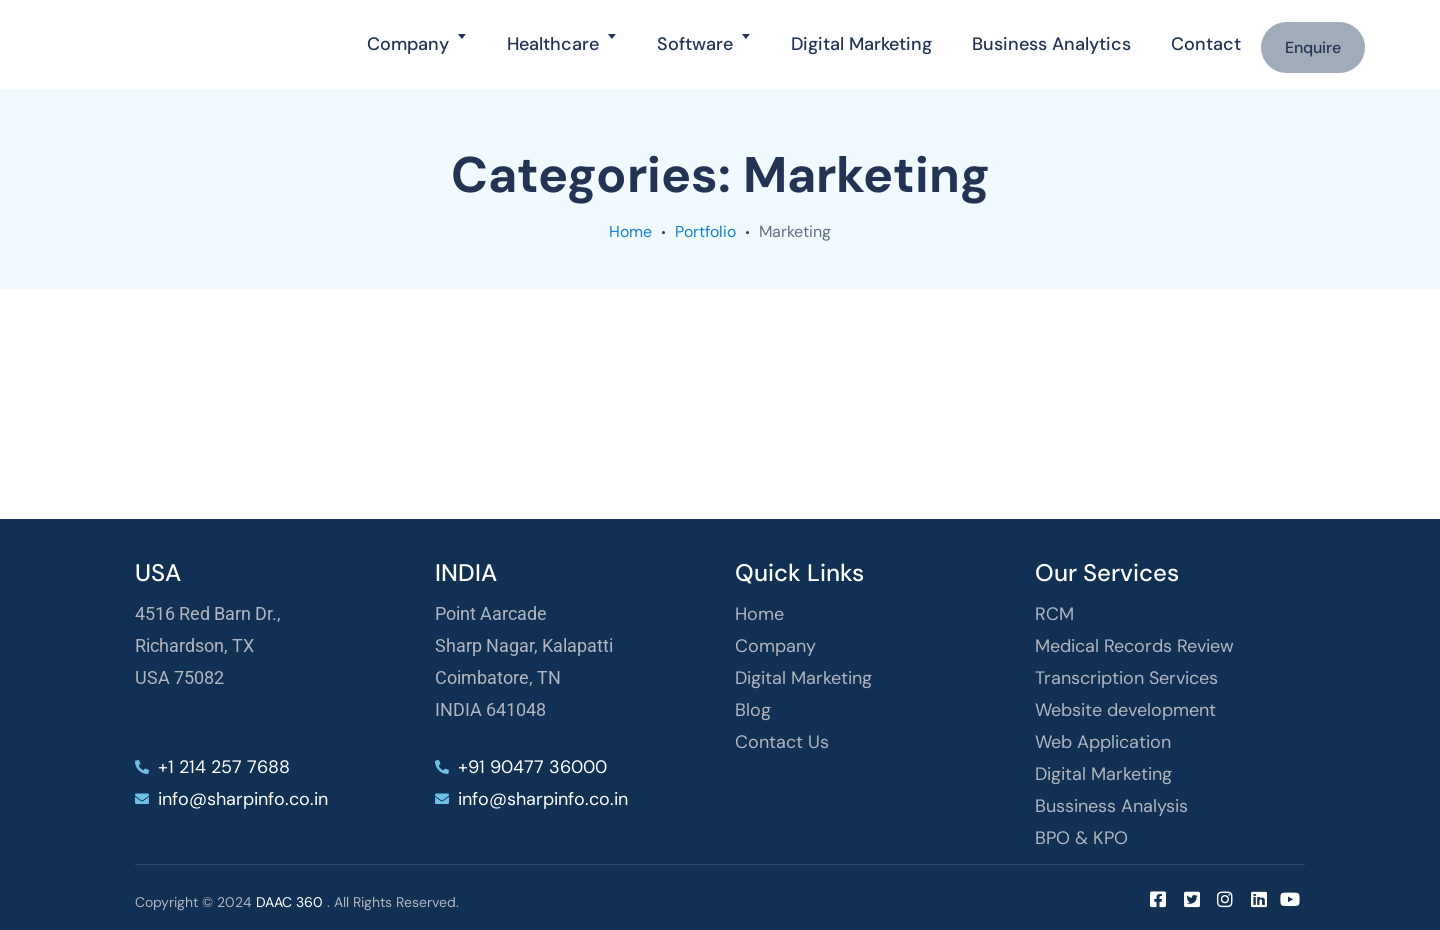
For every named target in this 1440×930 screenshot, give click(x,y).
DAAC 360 (289, 902)
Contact (1206, 44)
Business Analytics (1051, 44)
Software (695, 44)
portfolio (705, 231)
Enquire (1313, 47)
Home (630, 231)
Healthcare (553, 44)
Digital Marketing (861, 44)
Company (408, 44)
